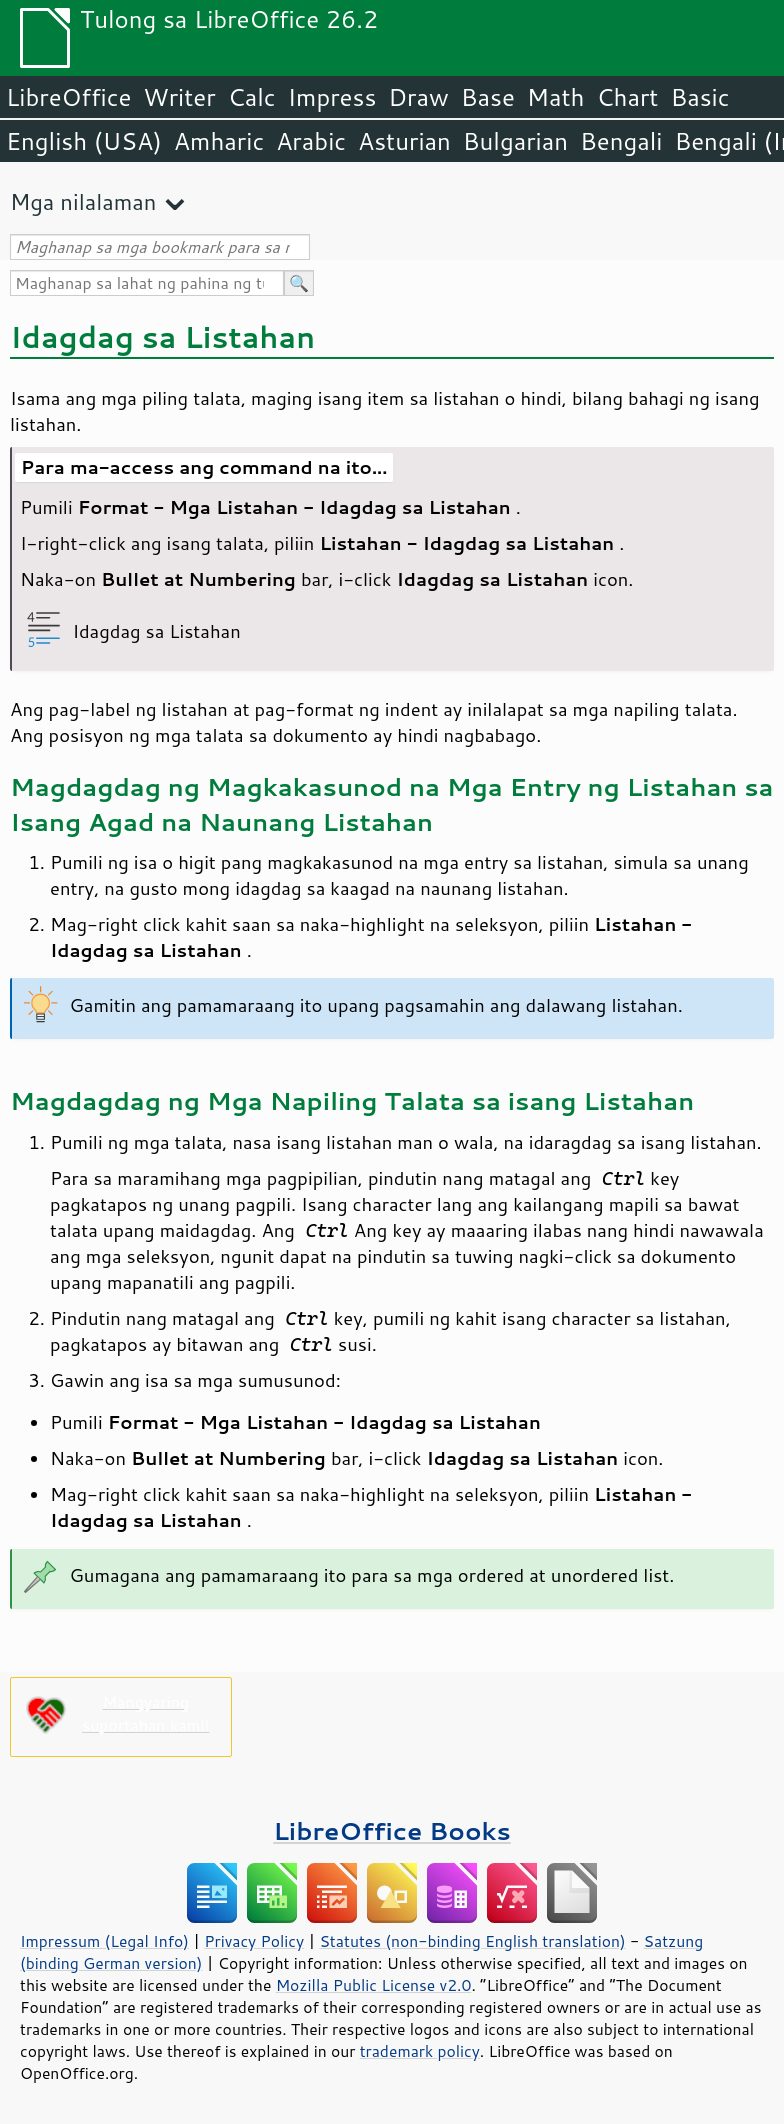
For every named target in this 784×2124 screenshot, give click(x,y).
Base (488, 97)
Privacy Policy (254, 1941)
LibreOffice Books (392, 1830)
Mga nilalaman (83, 201)
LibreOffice (68, 97)
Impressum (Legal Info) (104, 1941)
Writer (179, 97)
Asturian (404, 141)
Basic (699, 97)
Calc (252, 97)
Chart (627, 97)
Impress (332, 97)
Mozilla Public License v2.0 (374, 1985)
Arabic (311, 141)
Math (556, 97)
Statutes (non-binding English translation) (472, 1941)
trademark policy (420, 2051)
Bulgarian (515, 141)
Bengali (621, 141)
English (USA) (84, 141)
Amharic (219, 141)
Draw (418, 97)
